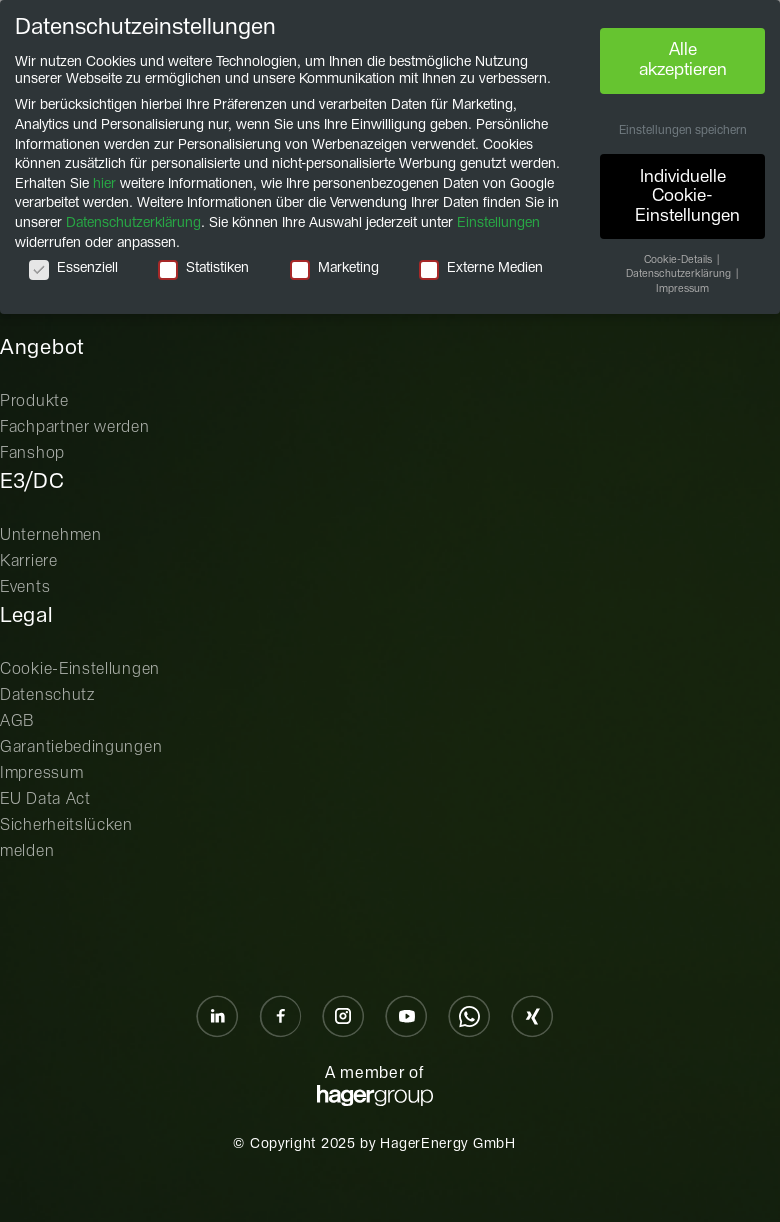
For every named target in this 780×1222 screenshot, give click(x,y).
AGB (17, 721)
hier (104, 184)
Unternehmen (51, 535)
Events (25, 587)
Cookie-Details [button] (679, 260)
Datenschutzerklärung (133, 223)
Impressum (41, 773)
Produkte (34, 401)
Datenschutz (47, 695)
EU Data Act (45, 799)
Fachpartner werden (75, 427)
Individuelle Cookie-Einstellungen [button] (687, 196)
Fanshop (32, 453)
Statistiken (203, 268)
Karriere (29, 561)
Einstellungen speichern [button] (683, 131)
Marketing (334, 268)
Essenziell (73, 268)
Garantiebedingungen (81, 747)
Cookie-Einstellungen (80, 669)
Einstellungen (498, 223)
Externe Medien (481, 268)
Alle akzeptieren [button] (683, 60)
